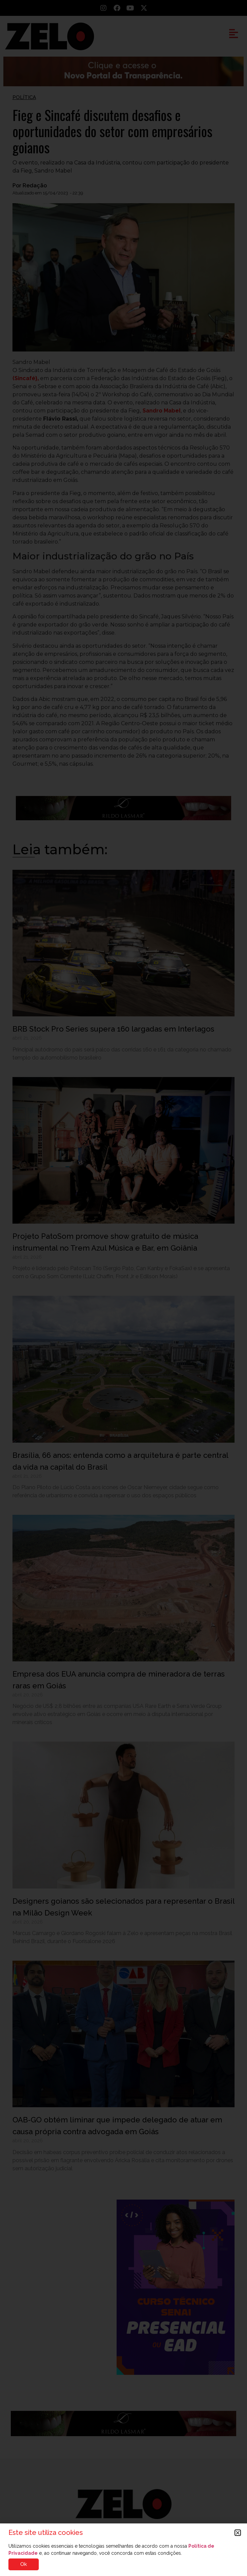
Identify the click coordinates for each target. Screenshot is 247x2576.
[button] (237, 2532)
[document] (123, 1288)
